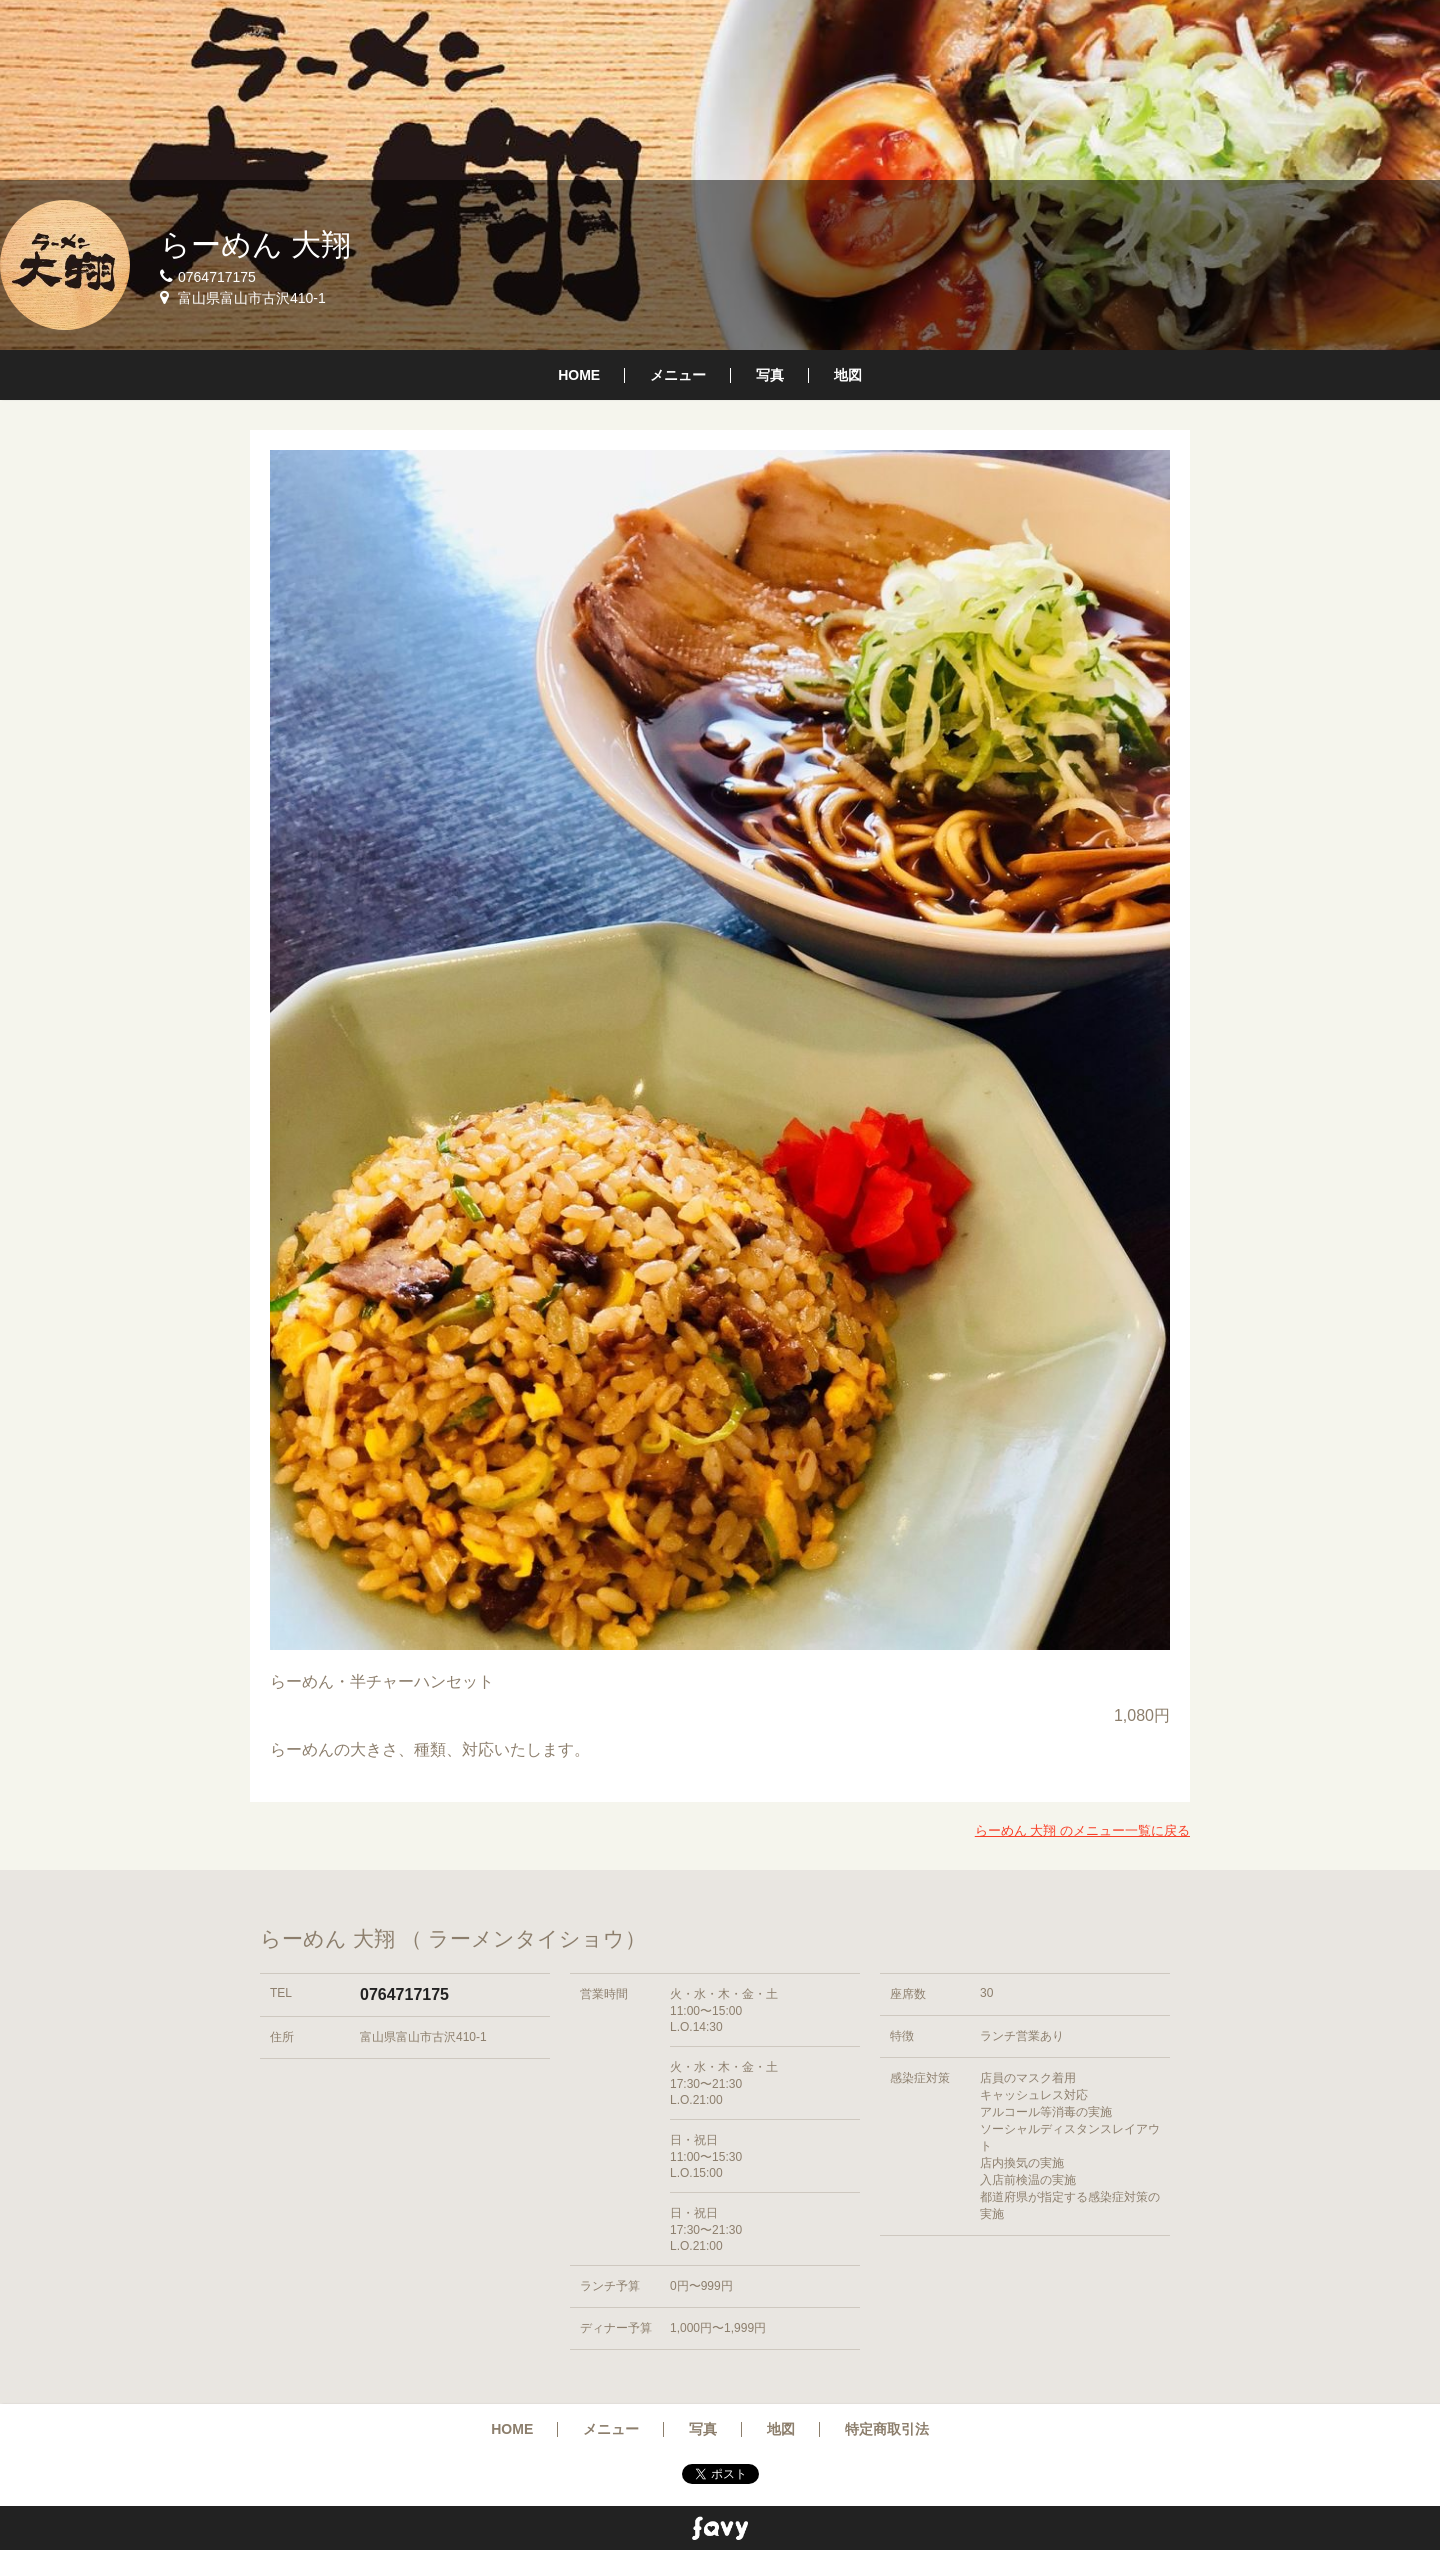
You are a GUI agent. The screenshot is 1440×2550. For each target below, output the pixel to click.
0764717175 (404, 1994)
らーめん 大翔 (255, 244)
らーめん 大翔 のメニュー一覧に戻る (1082, 1830)
